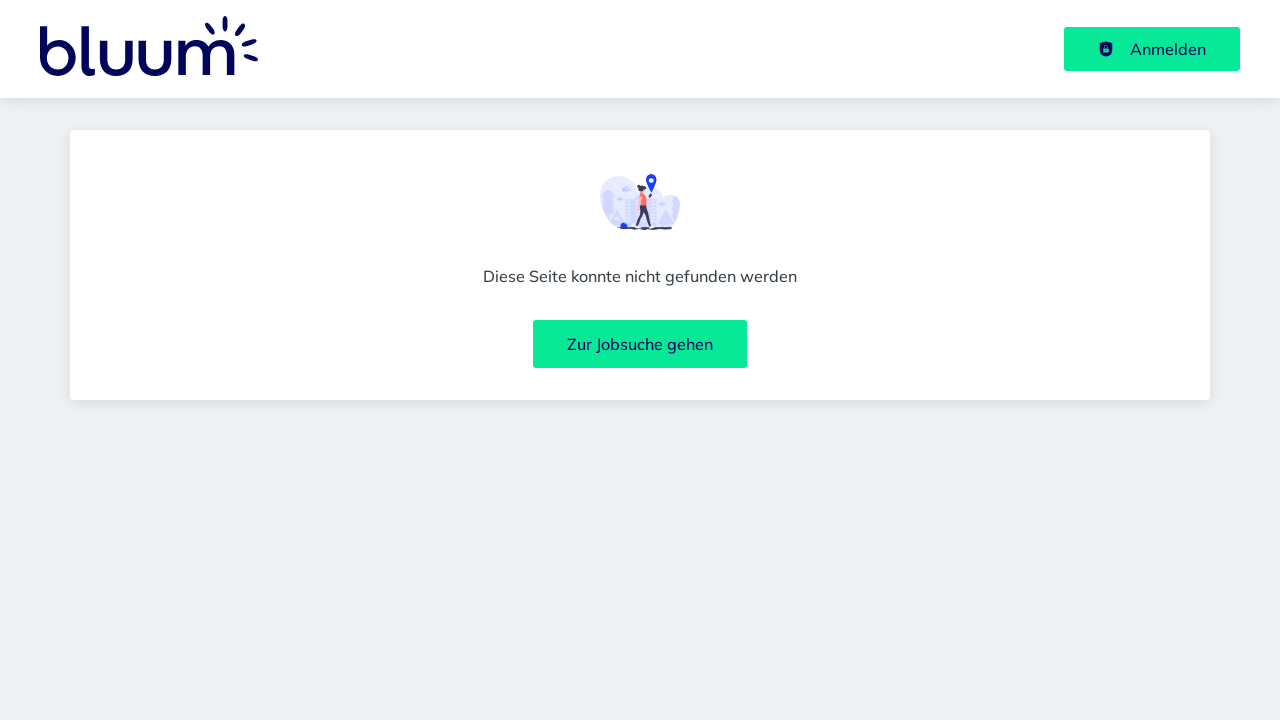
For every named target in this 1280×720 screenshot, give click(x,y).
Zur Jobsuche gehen (640, 344)
